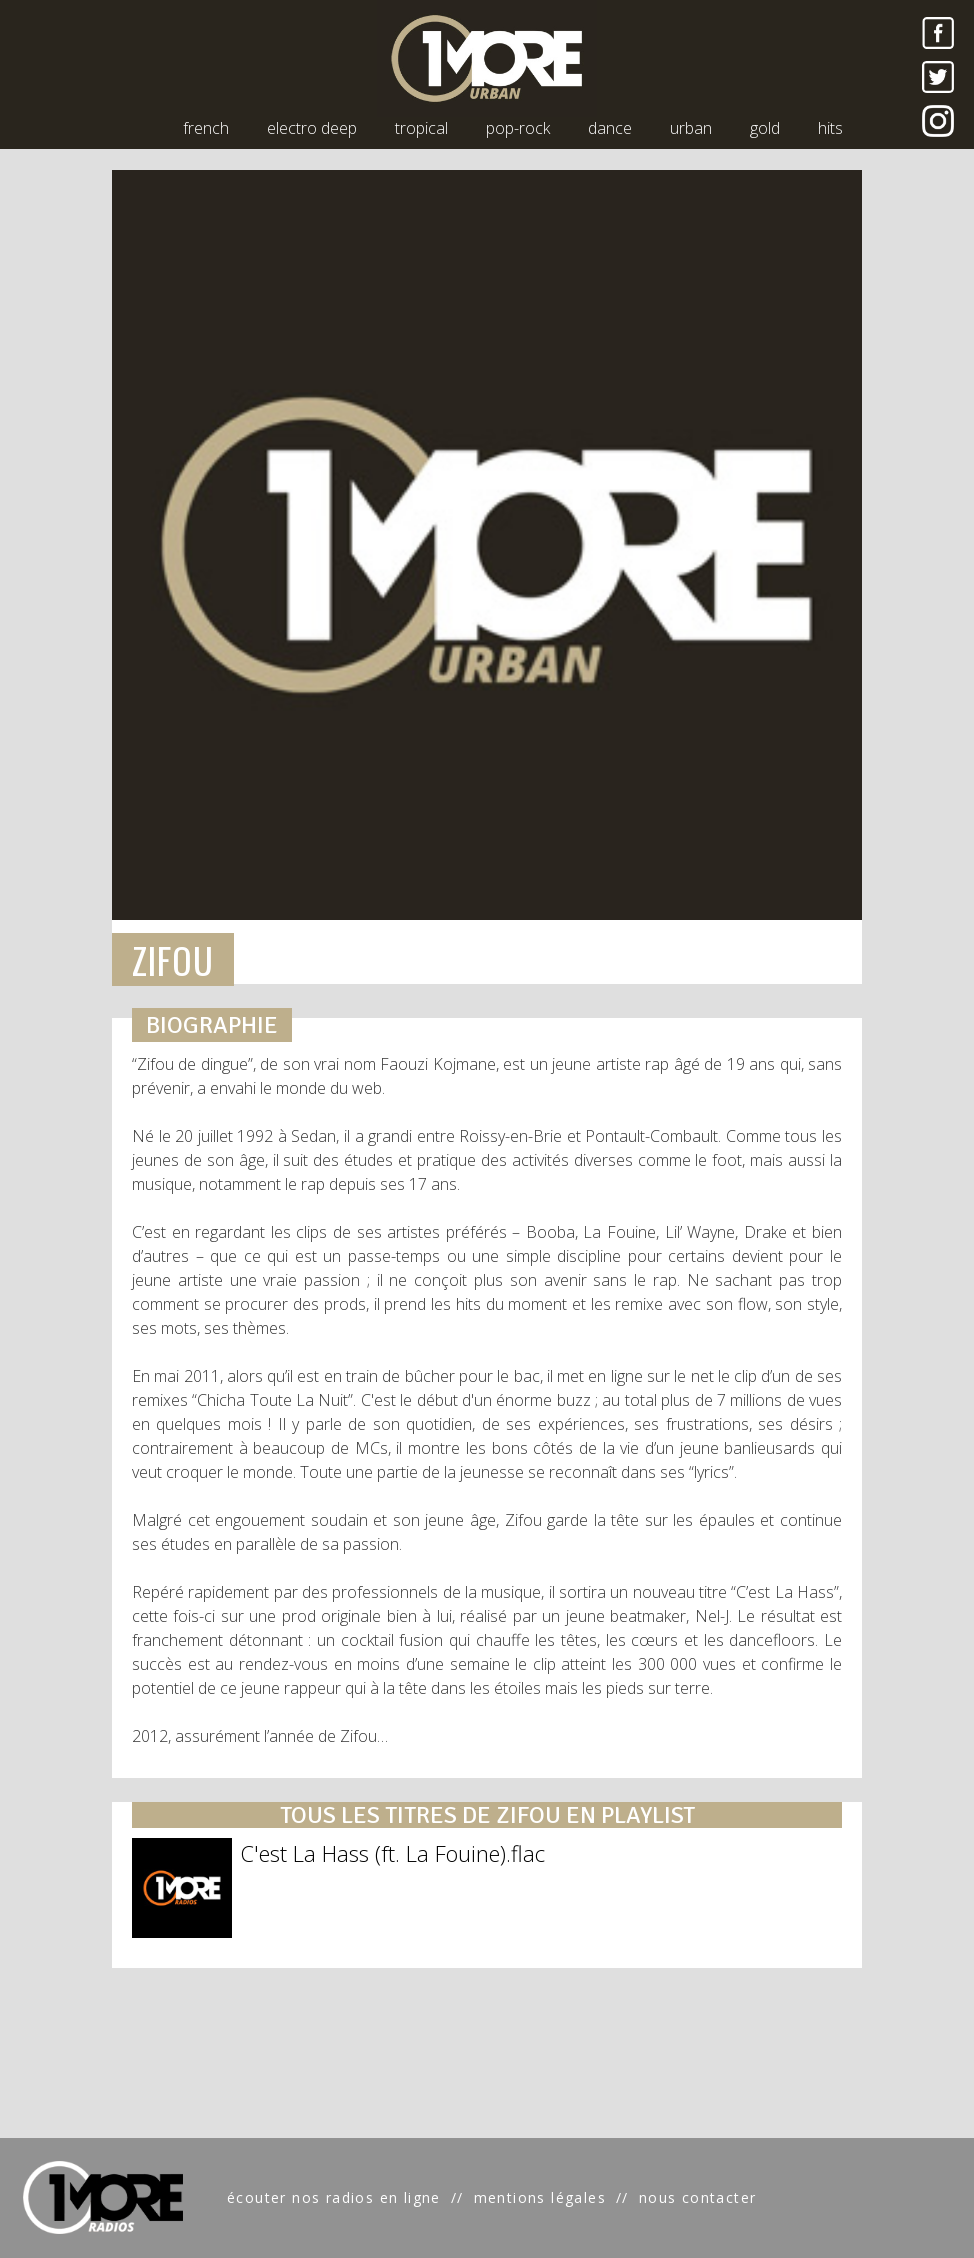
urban (691, 128)
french (206, 128)
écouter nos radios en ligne (334, 2197)
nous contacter (698, 2197)
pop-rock (518, 128)
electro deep (312, 128)
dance (610, 128)
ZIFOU (173, 959)
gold (765, 128)
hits (830, 128)
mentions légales (540, 2197)
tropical (421, 128)
